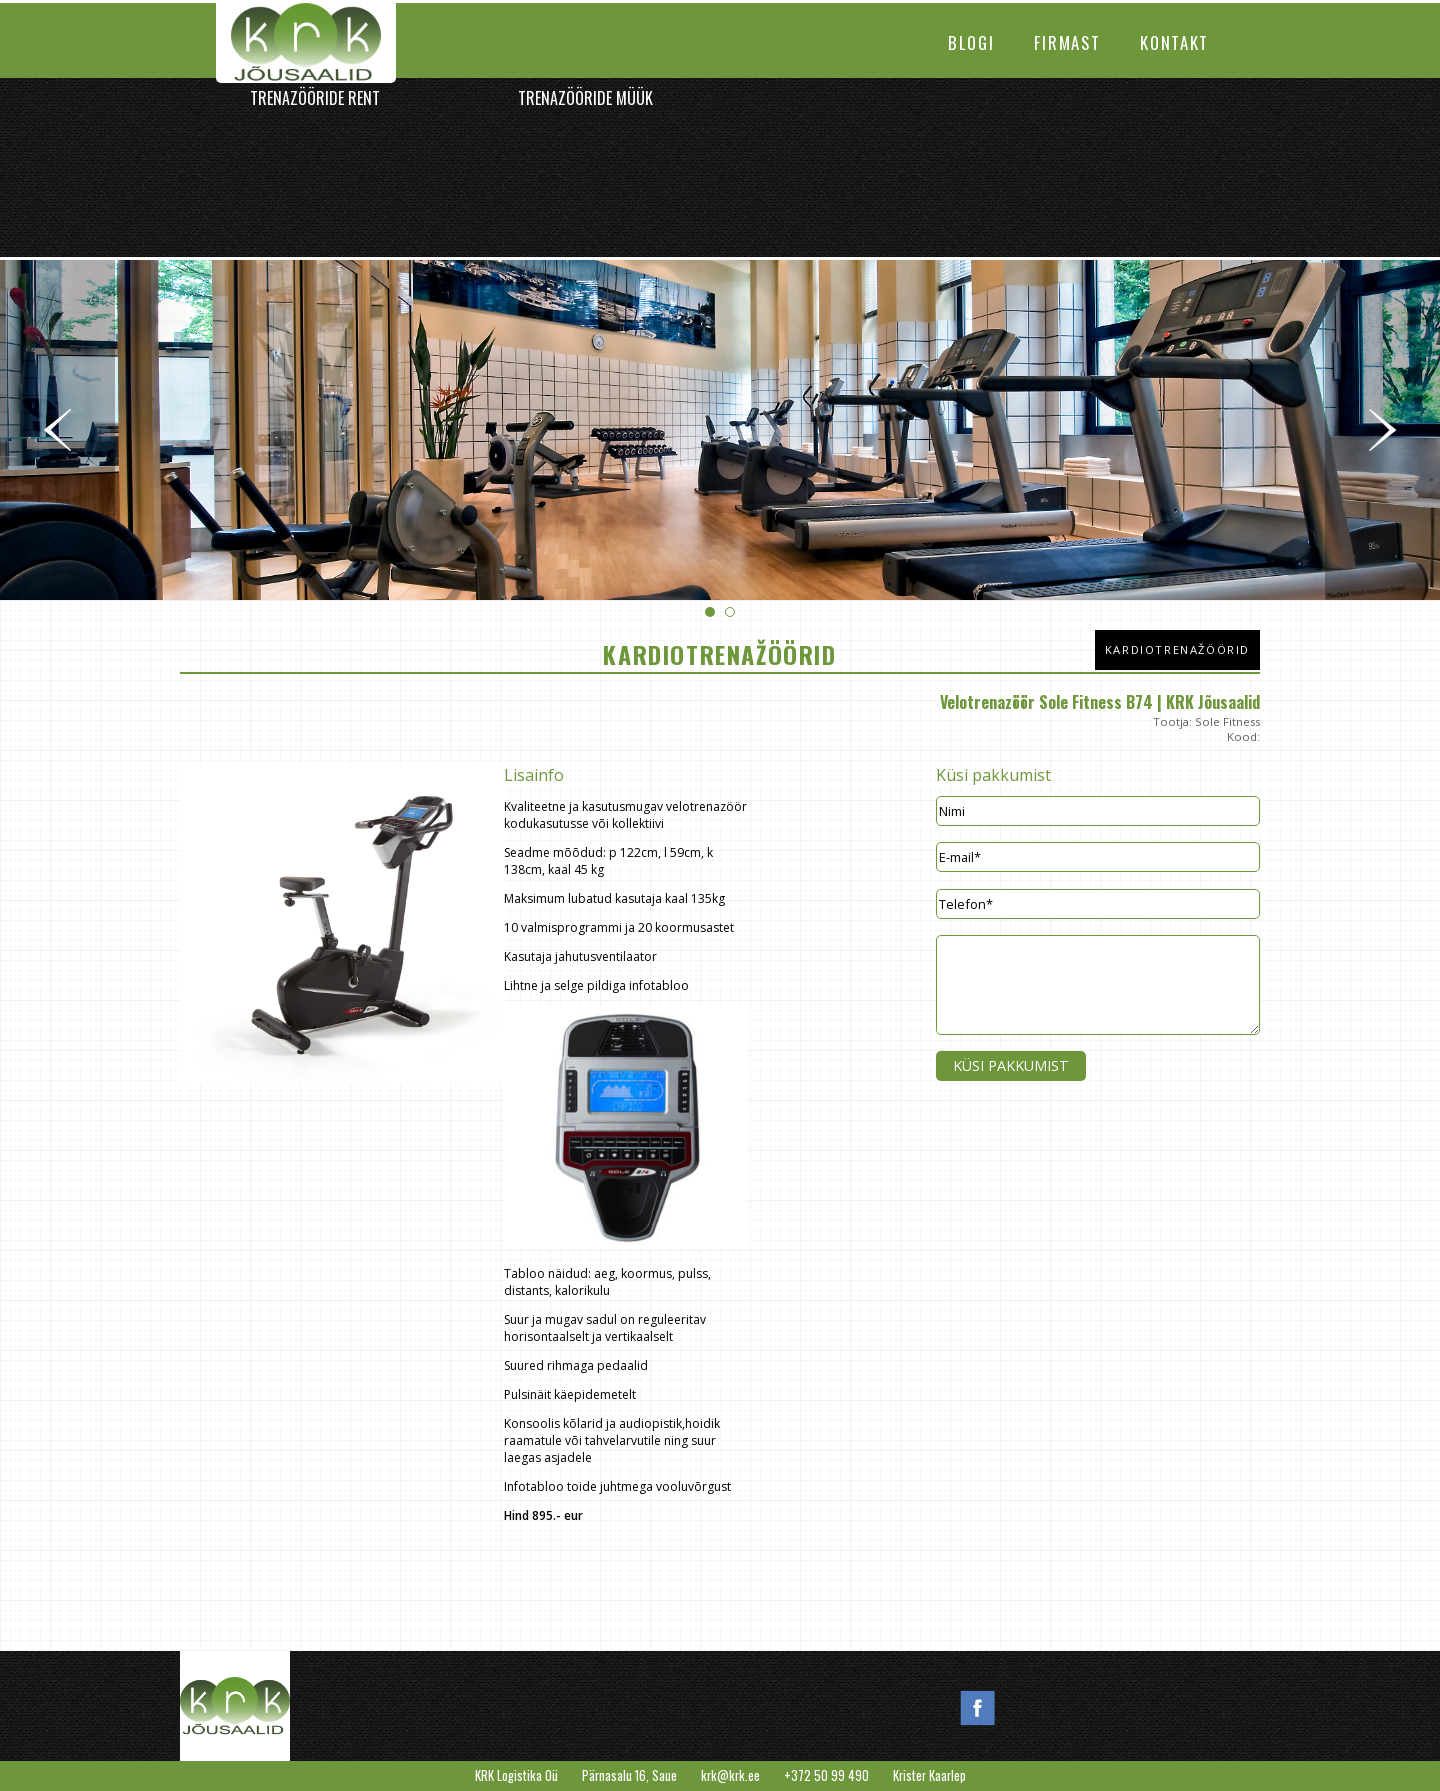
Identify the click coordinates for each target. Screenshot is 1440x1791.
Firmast (1067, 42)
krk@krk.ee (730, 1775)
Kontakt (1174, 42)
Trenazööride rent (315, 98)
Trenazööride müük (585, 98)
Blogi (971, 42)
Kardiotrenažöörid (1177, 649)
